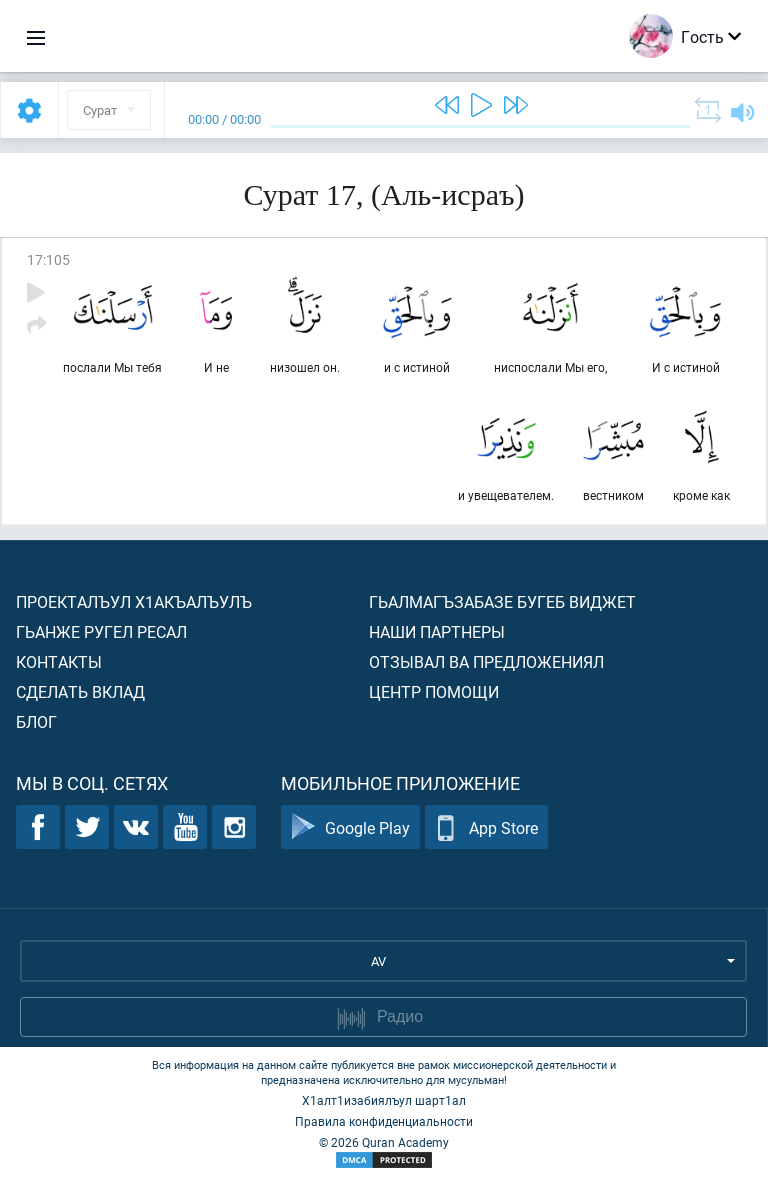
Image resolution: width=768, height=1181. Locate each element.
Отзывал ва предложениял (486, 661)
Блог (36, 721)
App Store (486, 827)
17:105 (48, 259)
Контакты (59, 661)
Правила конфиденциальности (384, 1121)
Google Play (350, 827)
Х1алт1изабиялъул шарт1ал (384, 1100)
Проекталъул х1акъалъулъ (134, 601)
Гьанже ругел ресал (101, 631)
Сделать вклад (80, 691)
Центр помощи (434, 691)
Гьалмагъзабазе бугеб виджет (502, 601)
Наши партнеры (437, 631)
